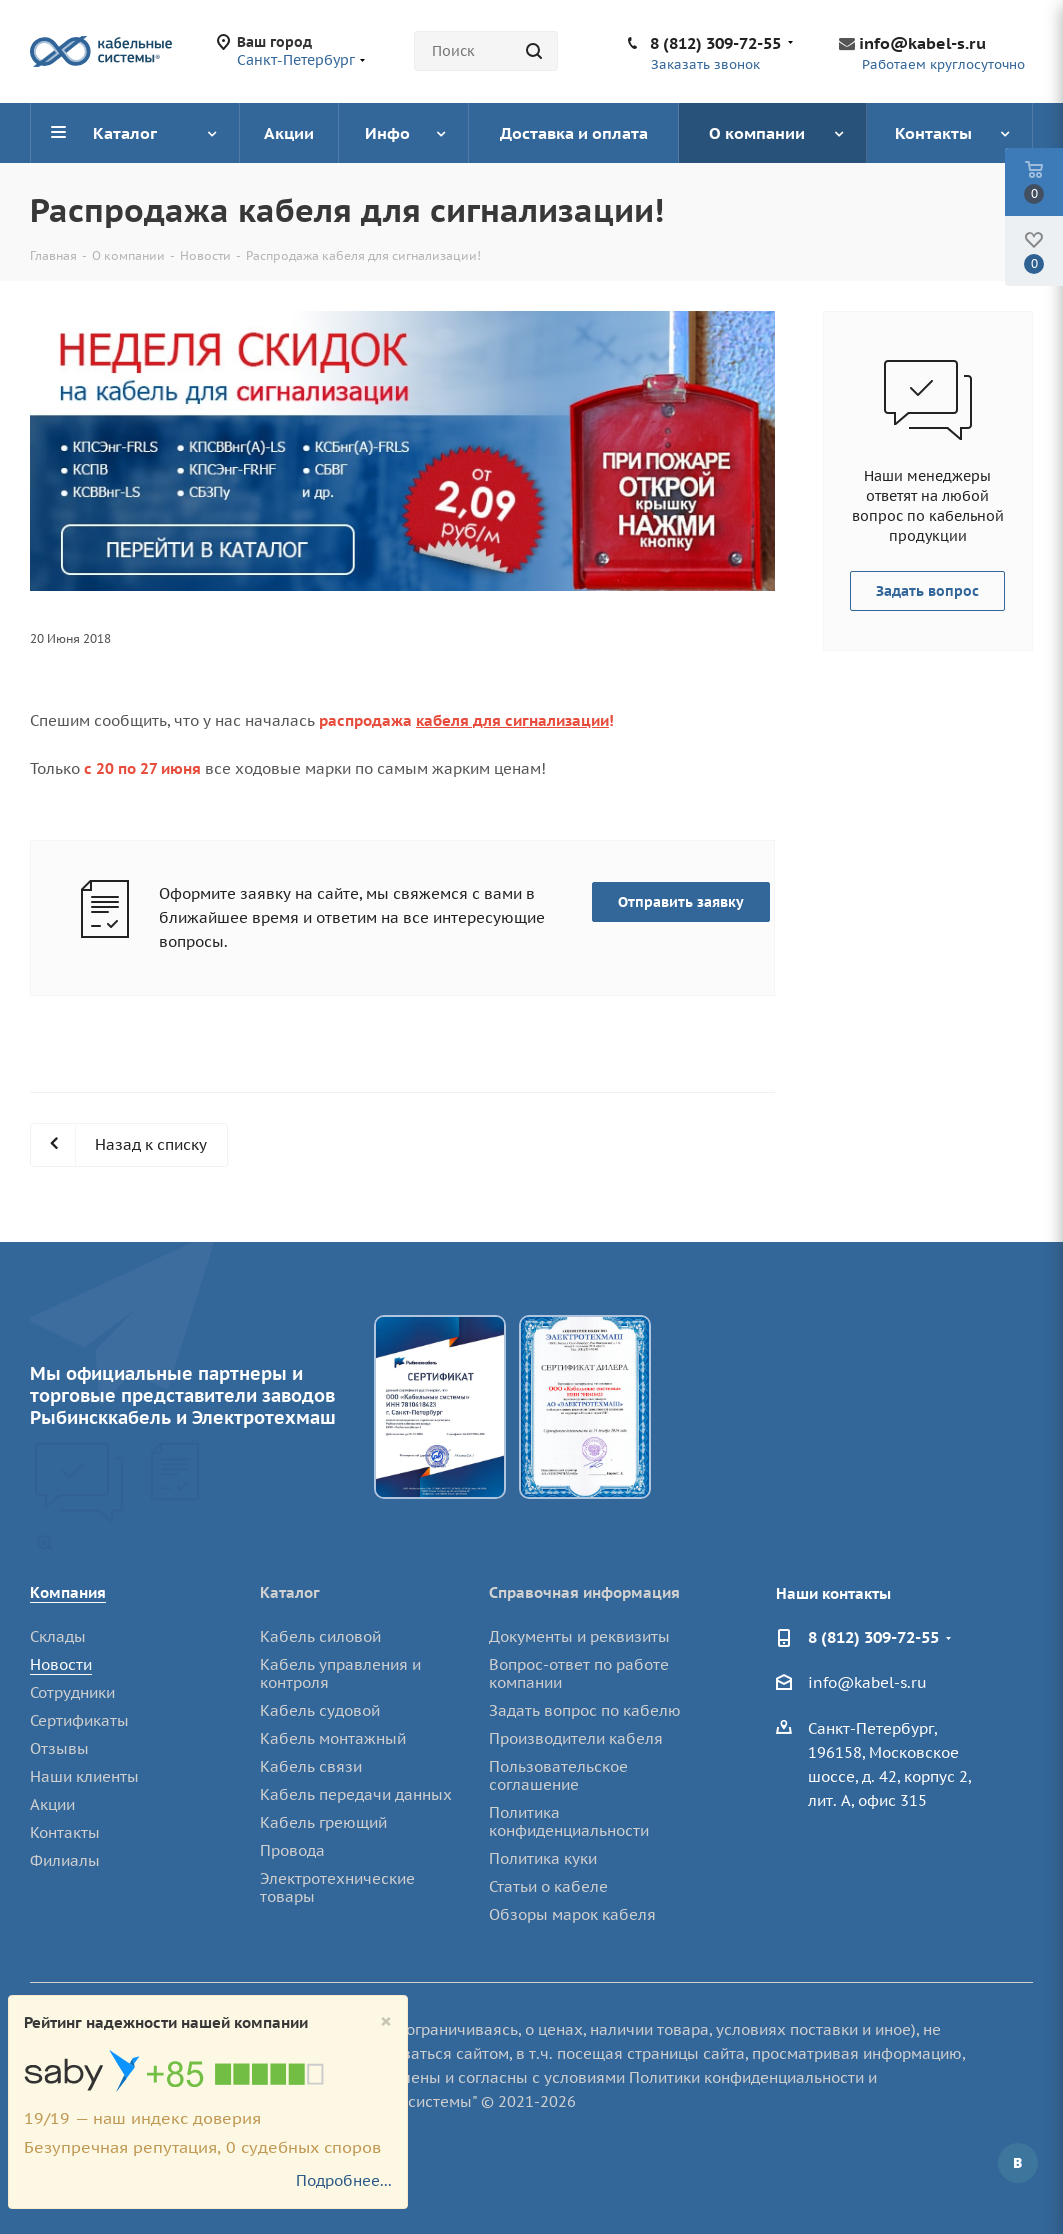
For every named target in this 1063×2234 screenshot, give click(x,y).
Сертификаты (79, 1720)
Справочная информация (584, 1592)
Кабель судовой (320, 1710)
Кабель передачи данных (356, 1794)
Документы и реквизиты (579, 1636)
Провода (292, 1850)
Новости (61, 1664)
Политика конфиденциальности (569, 1821)
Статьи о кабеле (548, 1886)
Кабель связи (311, 1766)
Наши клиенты (84, 1776)
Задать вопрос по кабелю (585, 1710)
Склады (58, 1636)
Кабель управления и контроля (340, 1673)
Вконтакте (1018, 2163)
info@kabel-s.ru (922, 43)
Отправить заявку (681, 902)
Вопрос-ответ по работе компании (579, 1673)
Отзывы (59, 1748)
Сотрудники (72, 1692)
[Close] (386, 2021)
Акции (52, 1804)
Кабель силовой (320, 1636)
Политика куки (543, 1858)
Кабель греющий (323, 1822)
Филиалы (65, 1860)
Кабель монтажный (333, 1738)
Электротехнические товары (337, 1887)
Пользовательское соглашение (558, 1775)
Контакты (65, 1832)
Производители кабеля (576, 1738)
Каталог (290, 1592)
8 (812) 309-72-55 (715, 43)
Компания (68, 1592)
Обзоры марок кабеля (572, 1914)
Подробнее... (344, 2180)
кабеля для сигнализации (512, 720)
